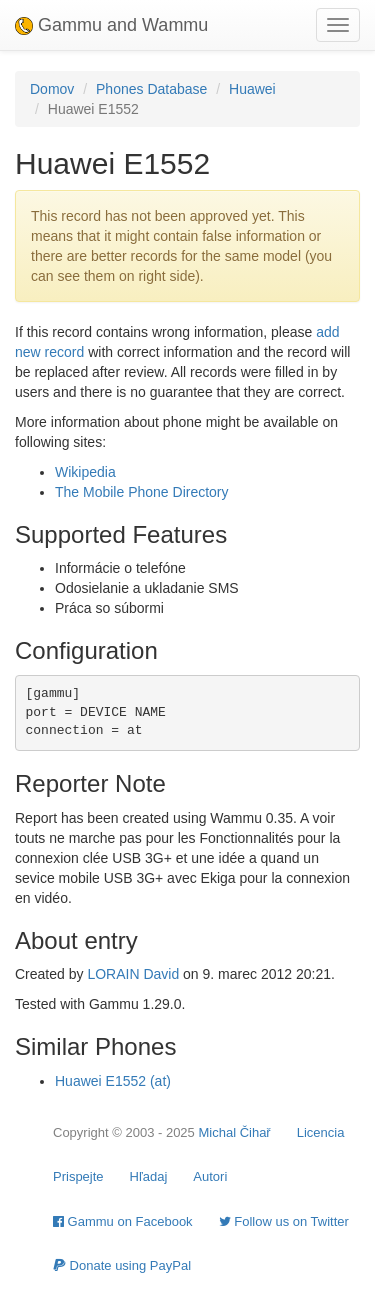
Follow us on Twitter (284, 1221)
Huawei (252, 89)
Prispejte (78, 1176)
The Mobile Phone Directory (142, 492)
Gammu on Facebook (123, 1221)
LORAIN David (133, 974)
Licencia (321, 1132)
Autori (210, 1176)
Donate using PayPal (122, 1265)
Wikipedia (85, 472)
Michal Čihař (234, 1132)
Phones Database (151, 89)
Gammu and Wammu (111, 25)
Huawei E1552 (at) (113, 1081)
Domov (52, 89)
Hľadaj (149, 1176)
